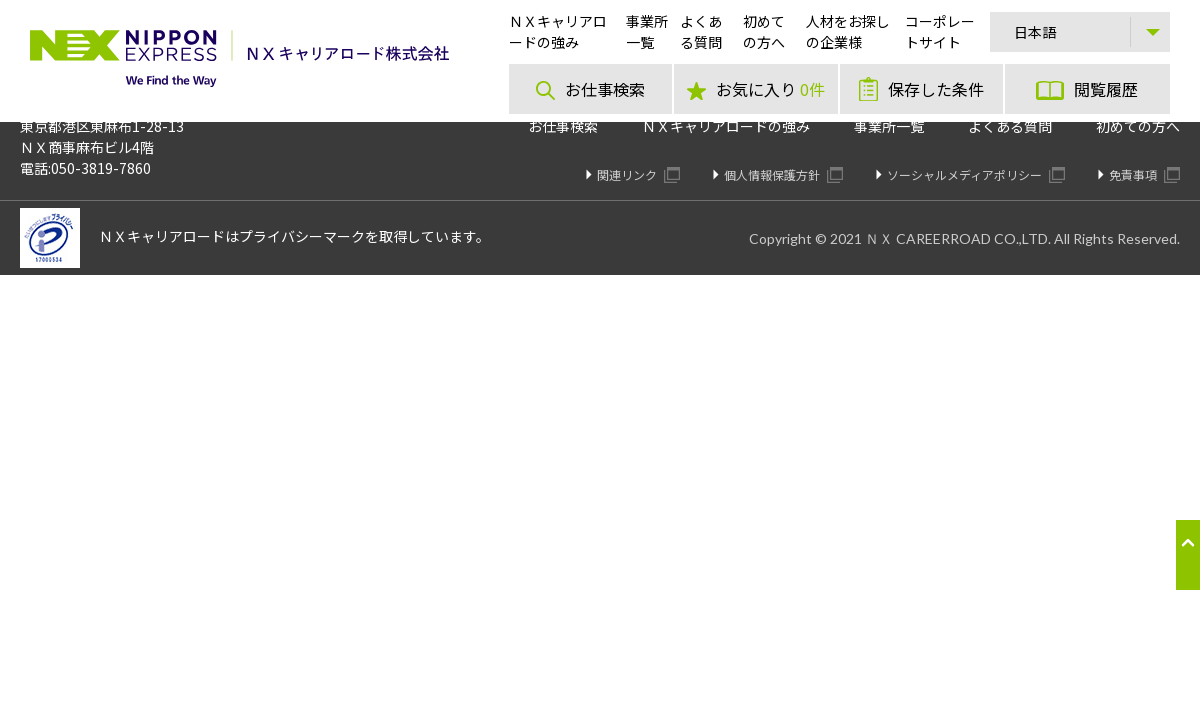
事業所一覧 (889, 126)
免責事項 (1144, 174)
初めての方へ (1138, 126)
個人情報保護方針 (783, 174)
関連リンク (638, 174)
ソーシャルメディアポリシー (976, 174)
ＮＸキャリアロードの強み (726, 126)
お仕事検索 (563, 126)
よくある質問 (1010, 126)
